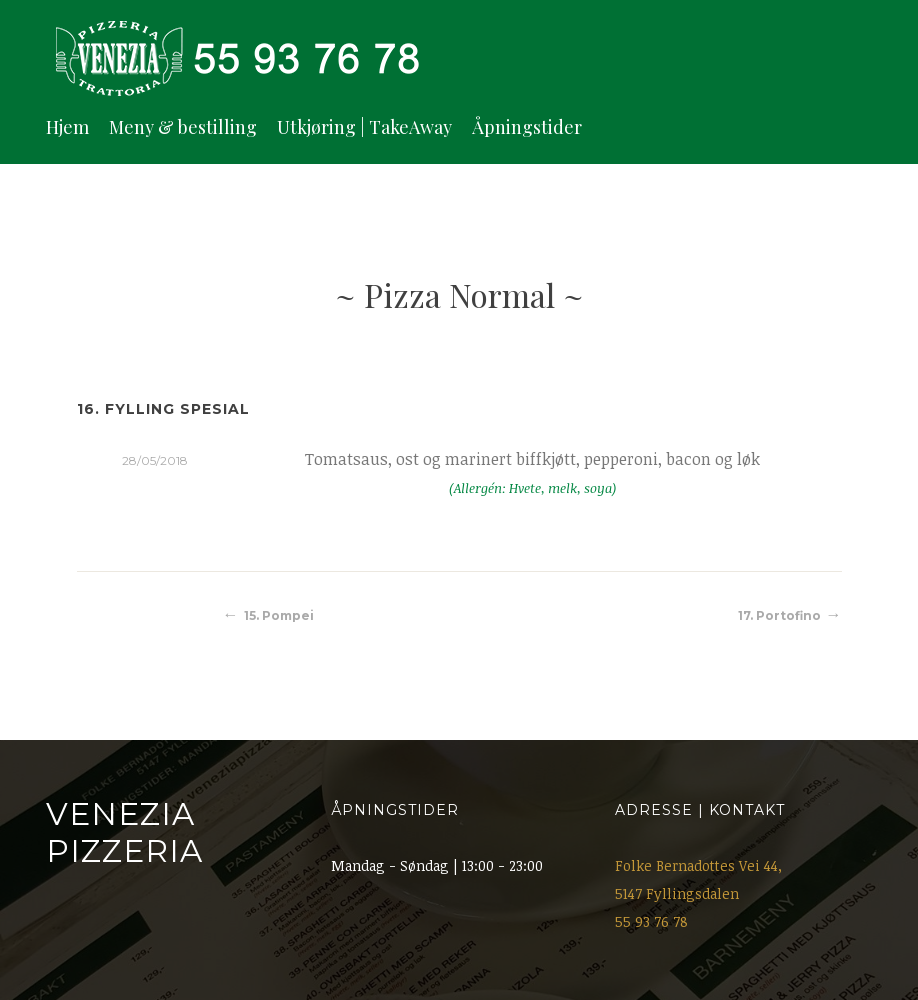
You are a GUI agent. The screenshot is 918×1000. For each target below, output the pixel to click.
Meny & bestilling (183, 127)
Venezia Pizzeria (124, 832)
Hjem (67, 127)
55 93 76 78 (651, 921)
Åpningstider (527, 127)
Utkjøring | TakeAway (364, 127)
